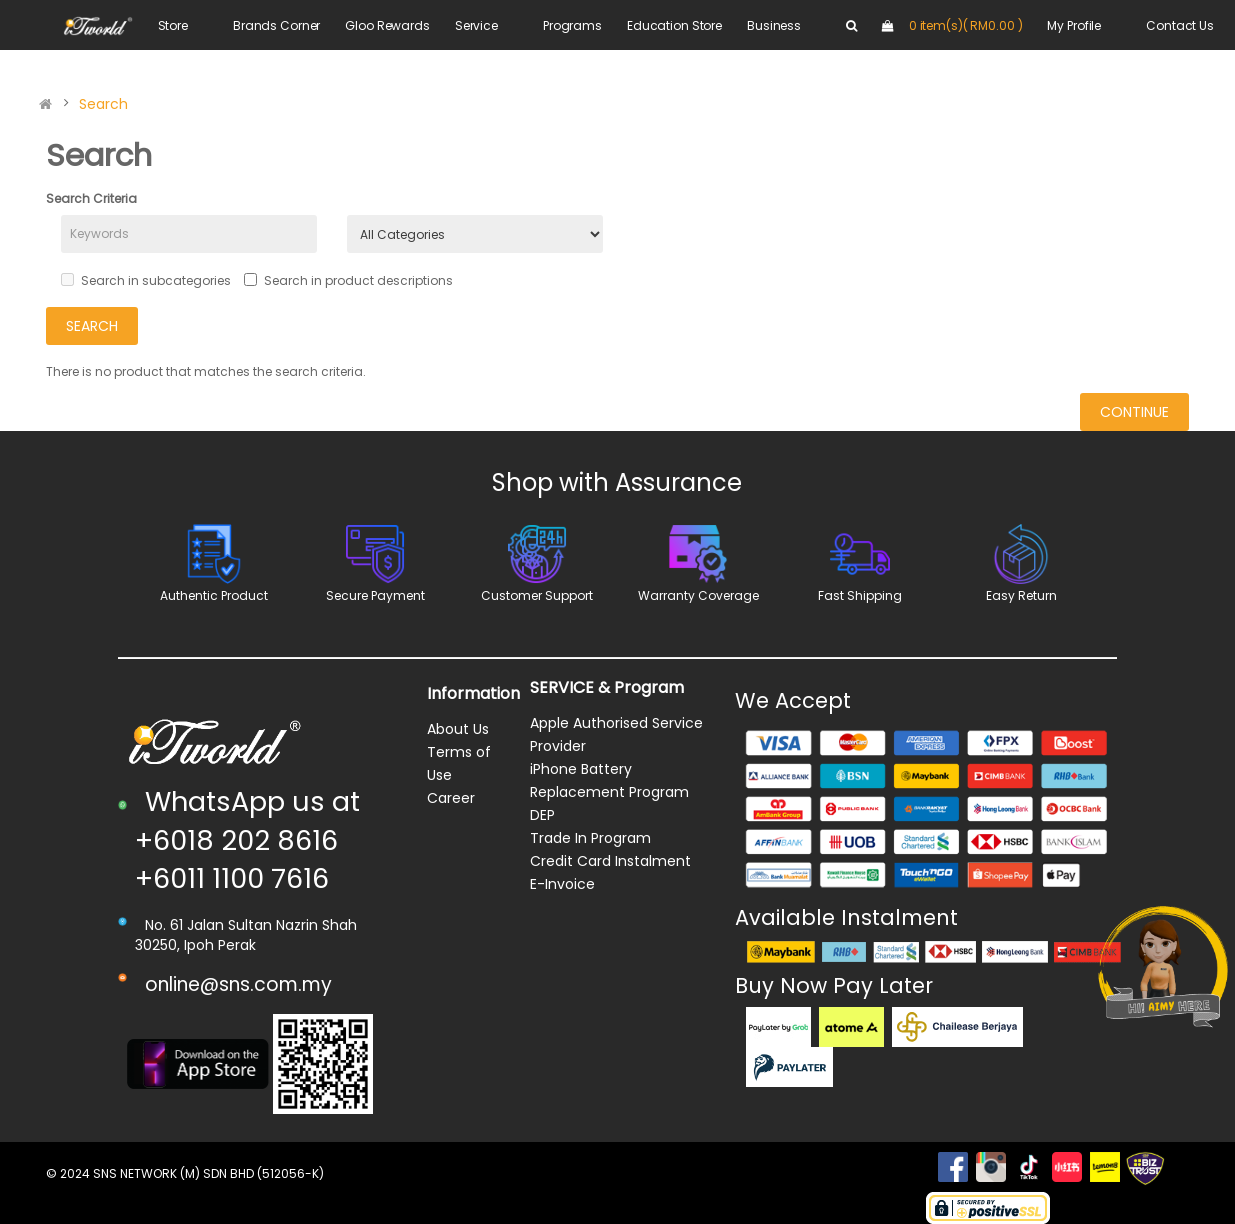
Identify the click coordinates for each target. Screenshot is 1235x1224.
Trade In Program (590, 838)
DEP (542, 815)
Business (774, 25)
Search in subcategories (146, 280)
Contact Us (1180, 25)
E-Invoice (562, 884)
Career (451, 798)
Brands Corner (276, 25)
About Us (458, 729)
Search (103, 104)
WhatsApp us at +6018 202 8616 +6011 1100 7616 (247, 840)
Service (476, 25)
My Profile (1074, 25)
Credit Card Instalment (610, 861)
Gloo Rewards (387, 25)
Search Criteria (91, 198)
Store (173, 25)
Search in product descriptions (348, 280)
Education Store (674, 25)
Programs (572, 25)
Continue (1134, 412)
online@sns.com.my (238, 984)
